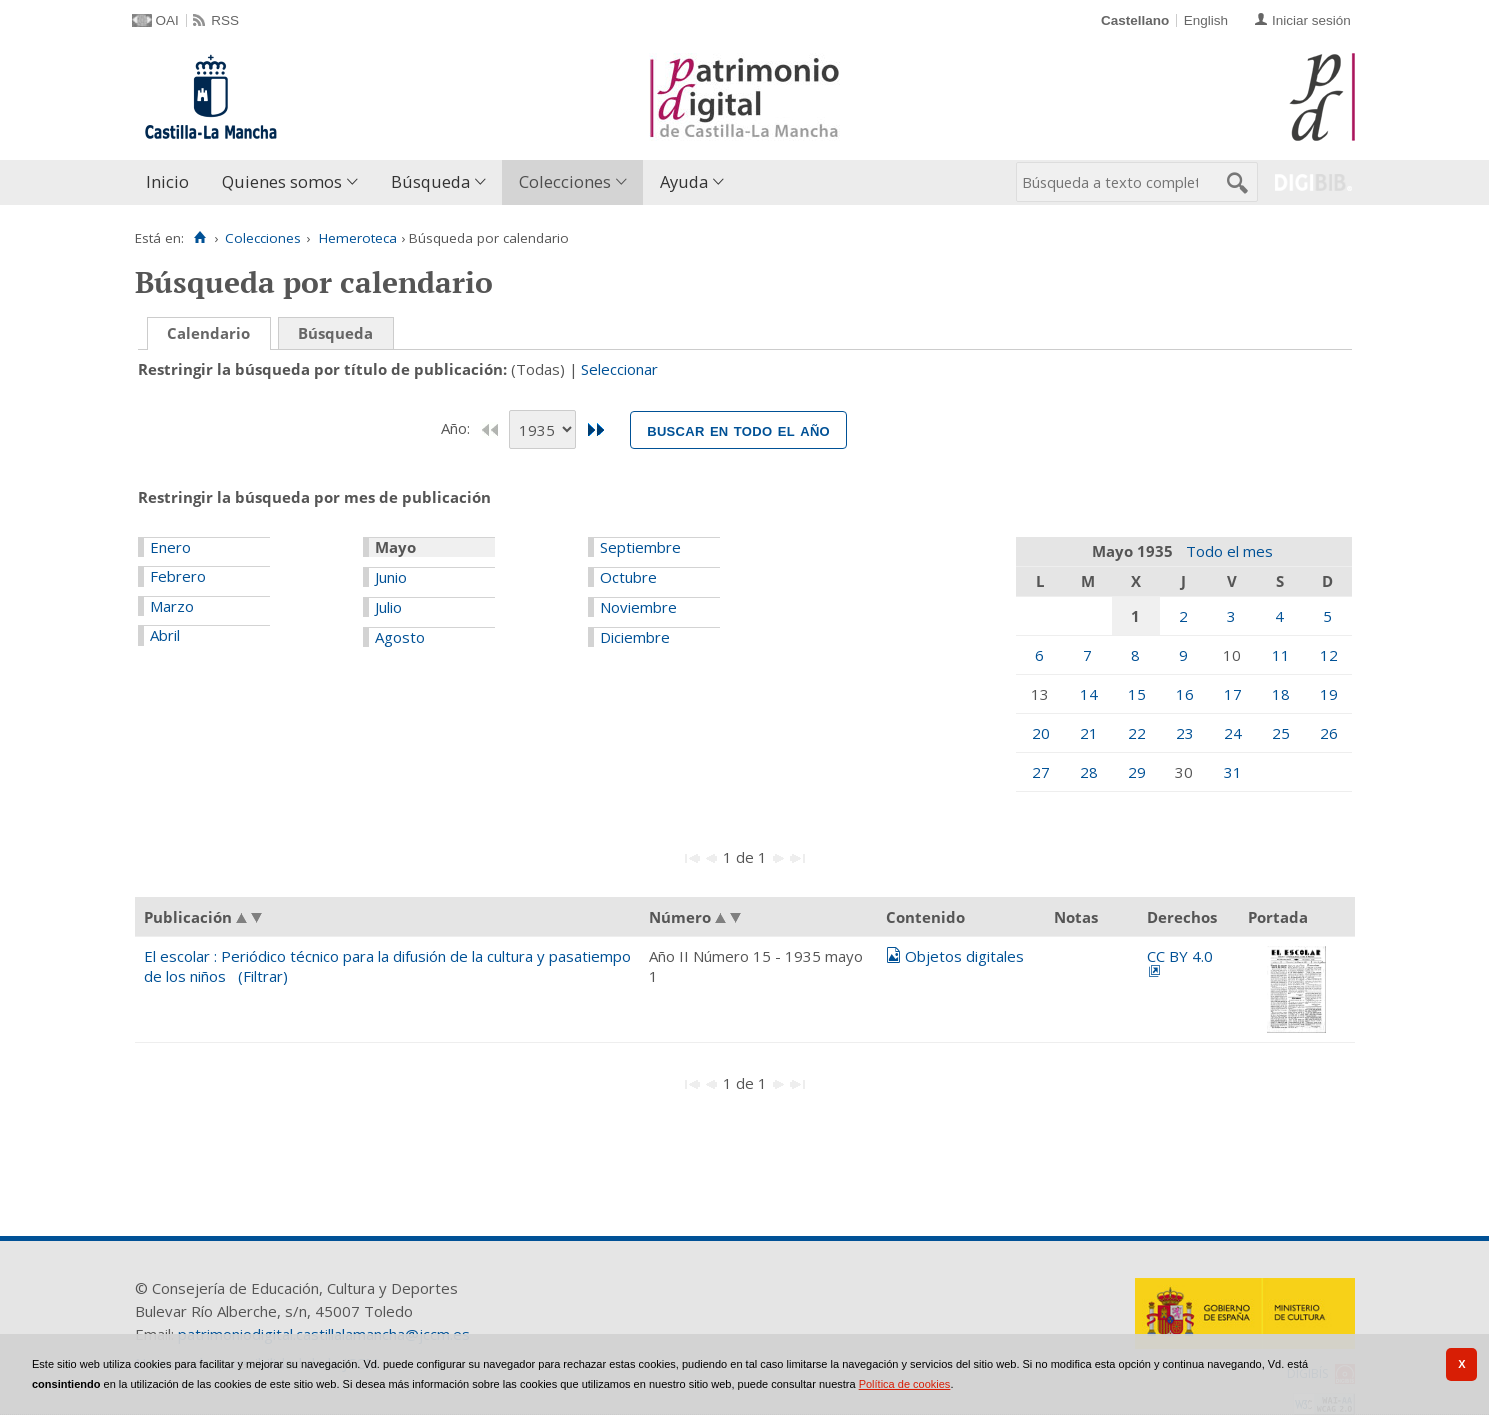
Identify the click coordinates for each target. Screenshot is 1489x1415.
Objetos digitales (964, 956)
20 (1041, 733)
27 (1041, 772)
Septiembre (640, 547)
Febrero (178, 576)
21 (1089, 733)
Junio (391, 577)
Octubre (628, 577)
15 (1137, 694)
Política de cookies (905, 1384)
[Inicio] (200, 238)
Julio (388, 607)
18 (1281, 694)
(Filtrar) (263, 976)
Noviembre (638, 607)
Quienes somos (282, 181)
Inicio (167, 181)
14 (1089, 694)
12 (1329, 655)
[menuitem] (172, 182)
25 (1281, 733)
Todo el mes (1229, 551)
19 (1329, 694)
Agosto (400, 637)
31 (1233, 772)
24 (1233, 733)
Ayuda (684, 181)
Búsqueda (430, 181)
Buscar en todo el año (738, 430)
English (1206, 20)
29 (1137, 772)
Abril (165, 635)
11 (1281, 655)
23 (1185, 733)
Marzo (172, 606)
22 (1137, 733)
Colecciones (565, 181)
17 (1233, 694)
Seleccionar (619, 369)
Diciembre (635, 637)
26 (1329, 733)
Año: (457, 428)
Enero (170, 547)
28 (1089, 772)
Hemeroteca (358, 238)
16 (1185, 694)
